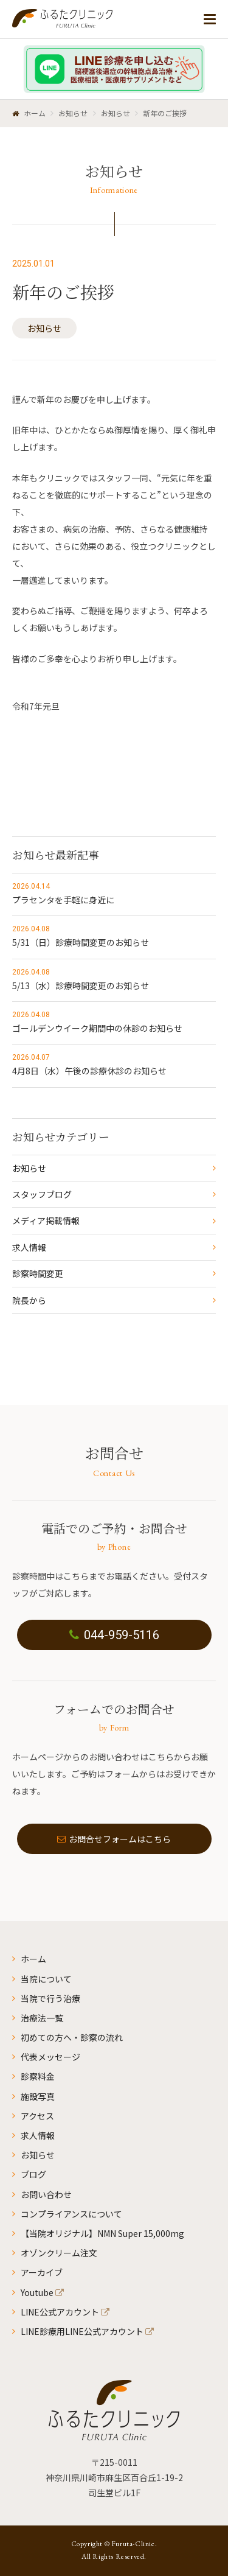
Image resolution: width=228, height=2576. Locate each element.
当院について (46, 1979)
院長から (29, 1300)
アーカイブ (42, 2272)
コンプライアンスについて (71, 2214)
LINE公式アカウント (60, 2312)
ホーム (33, 1959)
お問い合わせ (46, 2194)
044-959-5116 (114, 1635)
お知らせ (44, 328)
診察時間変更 (37, 1273)
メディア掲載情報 (46, 1220)
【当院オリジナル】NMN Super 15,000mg (102, 2233)
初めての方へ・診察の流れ (72, 2037)
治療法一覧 (42, 2018)
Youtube (37, 2292)
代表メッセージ (50, 2057)
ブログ (33, 2174)
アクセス (37, 2116)
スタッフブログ (42, 1194)
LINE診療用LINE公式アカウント (82, 2331)
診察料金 (38, 2076)
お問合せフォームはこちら (114, 1839)
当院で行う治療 (50, 1998)
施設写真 (38, 2096)
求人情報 (29, 1247)
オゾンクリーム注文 (59, 2253)
